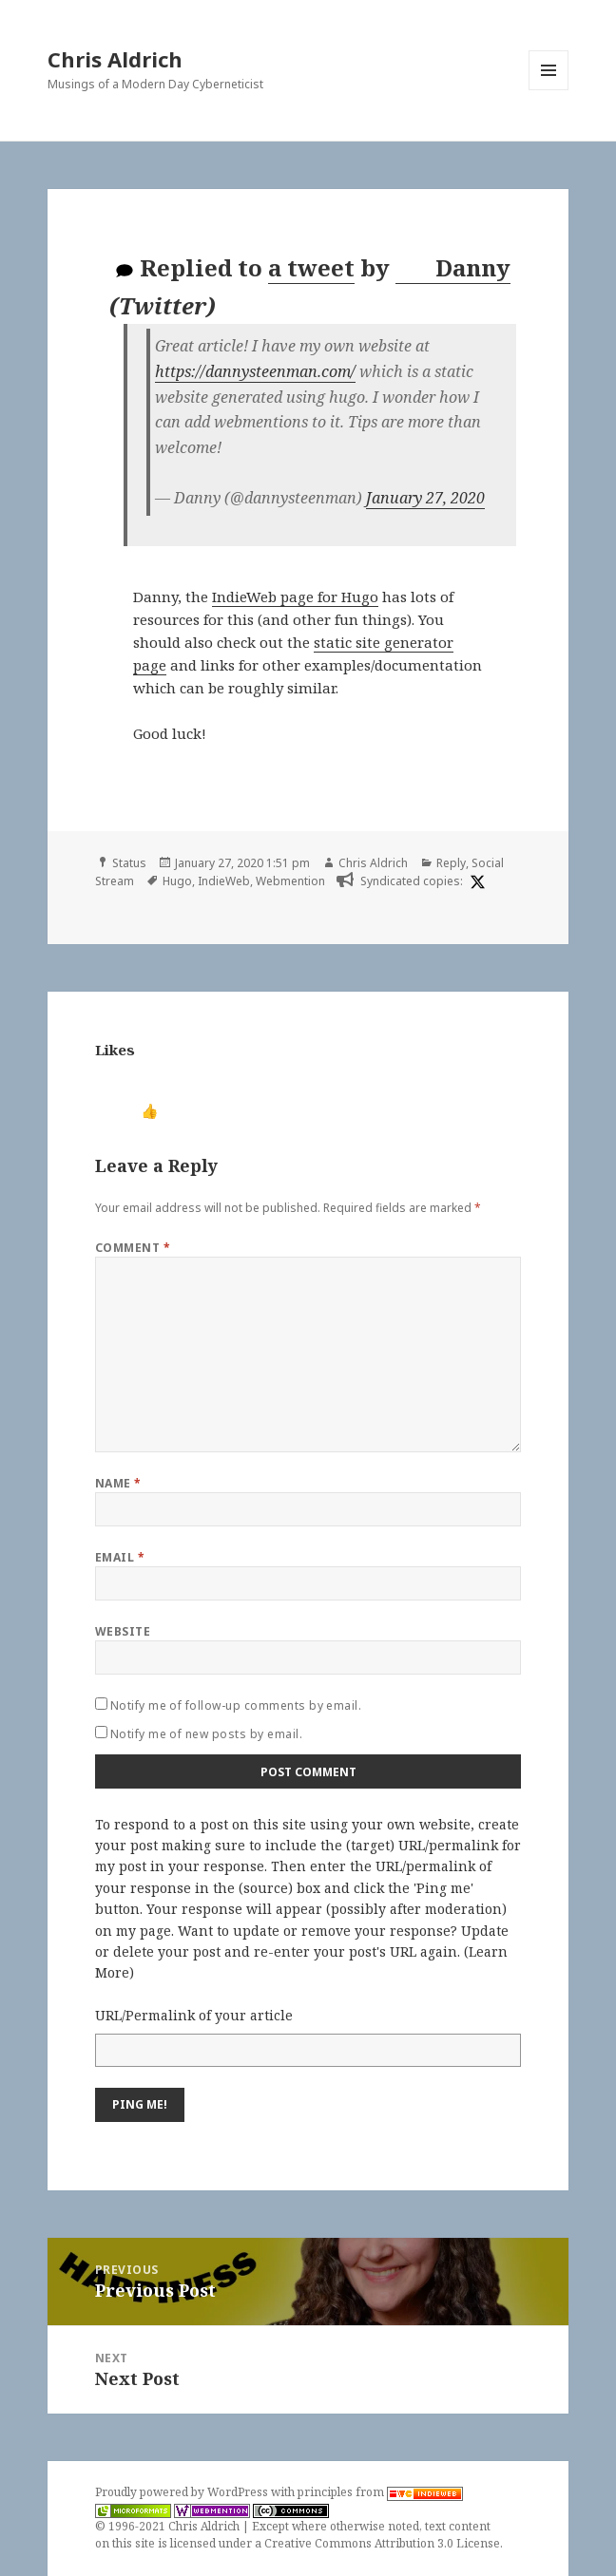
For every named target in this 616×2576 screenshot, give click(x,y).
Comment (132, 1248)
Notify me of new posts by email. (206, 1734)
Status (129, 863)
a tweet (311, 267)
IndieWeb (224, 881)
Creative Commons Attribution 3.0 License (382, 2543)
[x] (475, 881)
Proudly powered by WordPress (183, 2492)
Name (118, 1483)
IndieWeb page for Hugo (295, 596)
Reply (451, 863)
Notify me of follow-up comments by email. (236, 1705)
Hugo (177, 881)
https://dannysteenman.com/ (255, 371)
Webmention (290, 881)
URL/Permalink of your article (194, 2015)
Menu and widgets (548, 89)
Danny (453, 268)
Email (119, 1557)
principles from (380, 2492)
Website (122, 1631)
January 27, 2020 (425, 497)
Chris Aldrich (115, 59)
